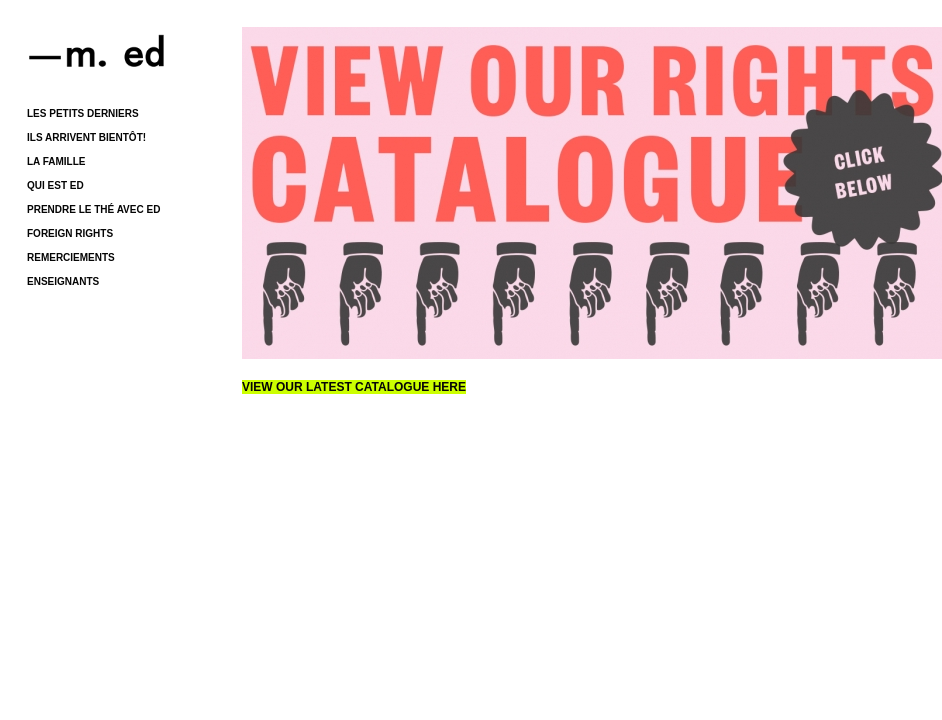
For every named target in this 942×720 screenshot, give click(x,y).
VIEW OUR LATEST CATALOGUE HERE (354, 387)
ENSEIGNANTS (63, 281)
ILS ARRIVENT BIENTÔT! (86, 137)
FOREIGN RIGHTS (70, 233)
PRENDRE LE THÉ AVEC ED (93, 209)
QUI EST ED (55, 185)
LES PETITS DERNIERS (83, 113)
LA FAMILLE (56, 161)
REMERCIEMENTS (71, 257)
